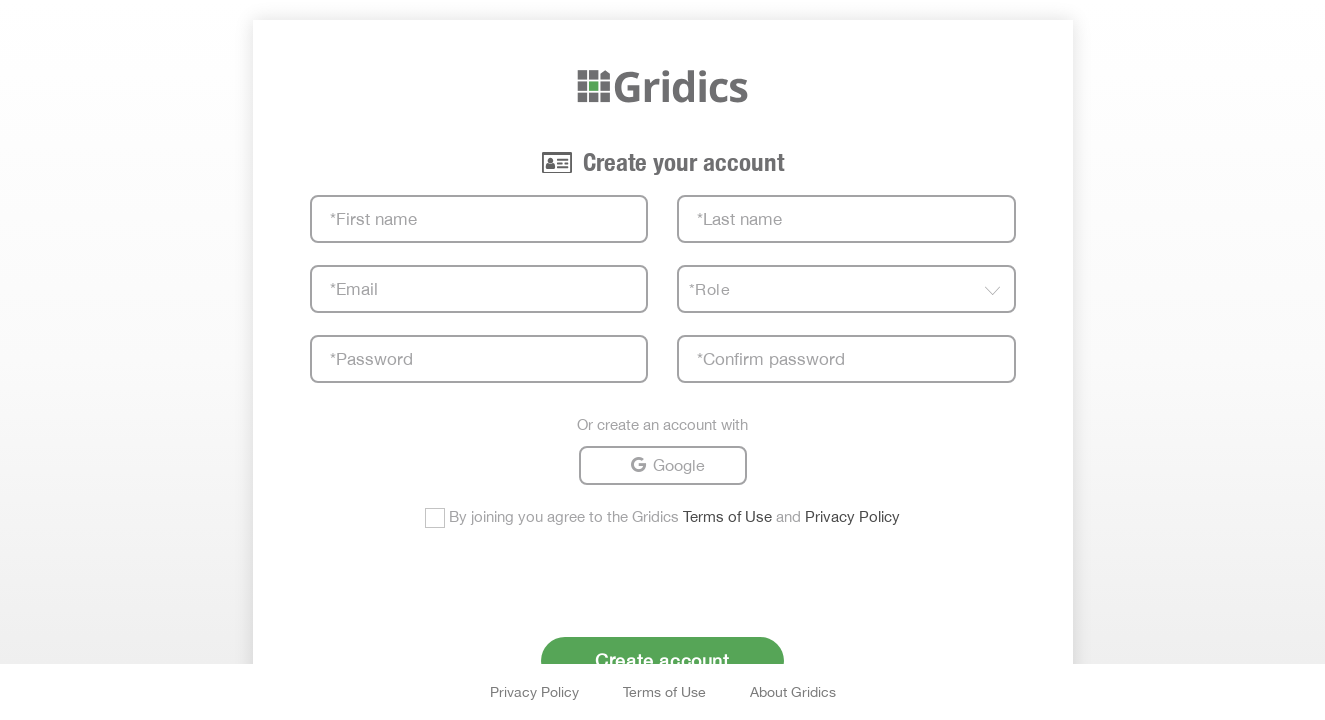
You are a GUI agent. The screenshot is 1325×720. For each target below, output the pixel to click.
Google (679, 465)
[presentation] (663, 578)
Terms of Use (727, 516)
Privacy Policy (852, 516)
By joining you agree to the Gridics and (674, 516)
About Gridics (793, 692)
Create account (662, 660)
